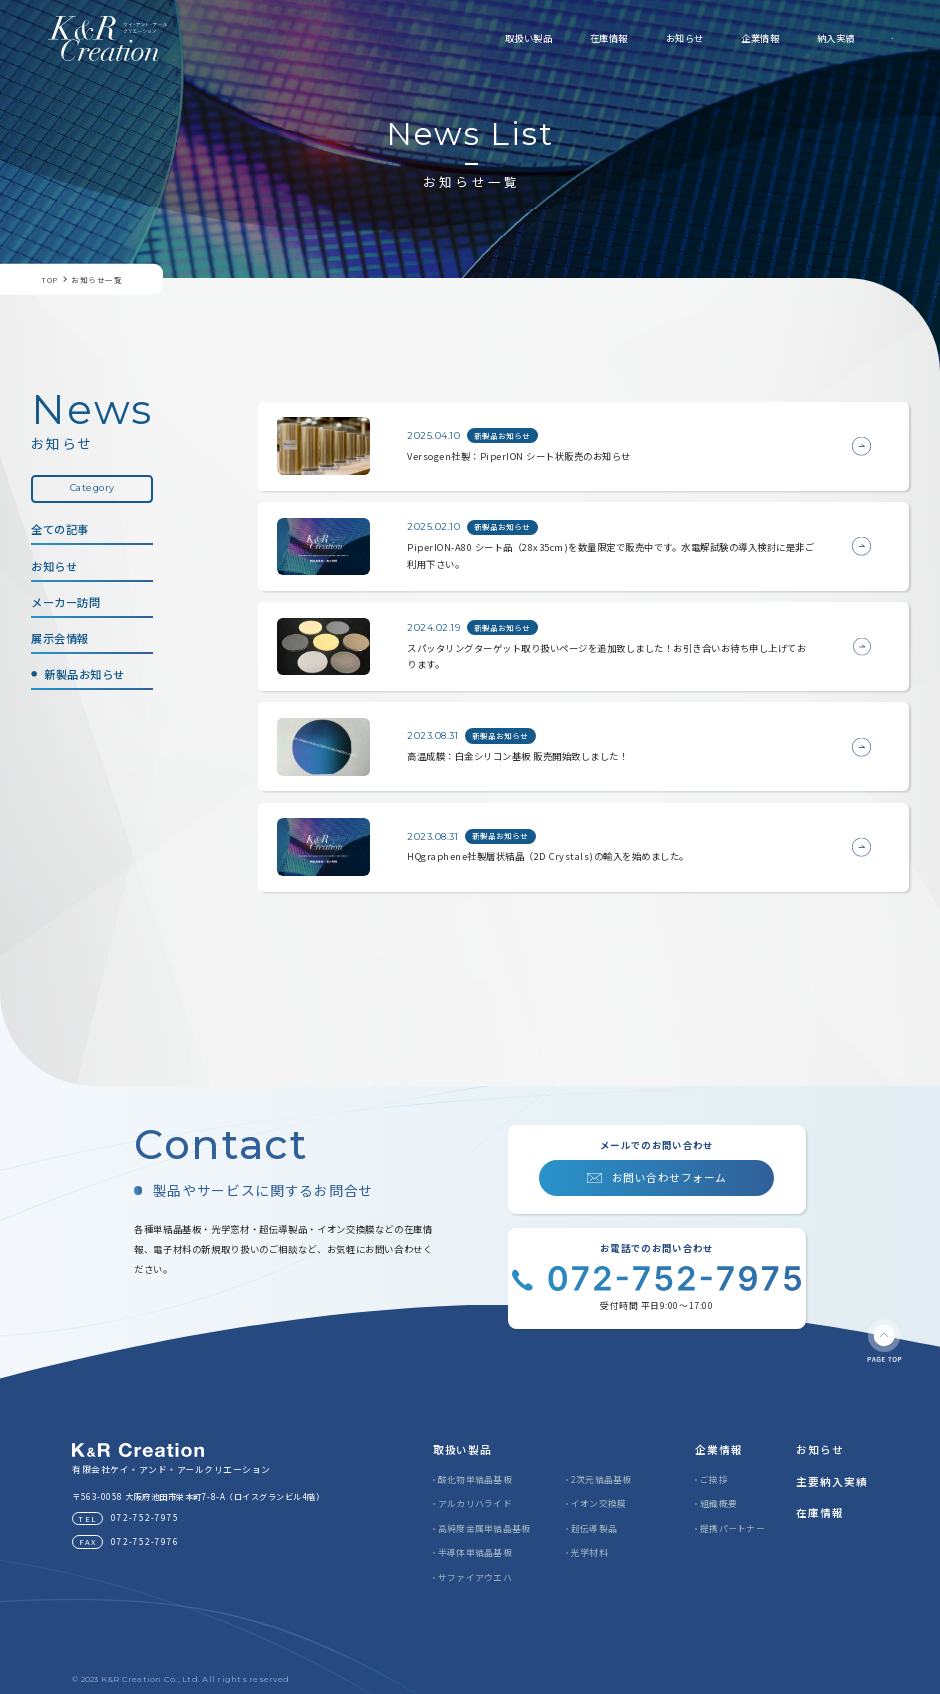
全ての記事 (60, 529)
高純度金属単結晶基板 (484, 1528)
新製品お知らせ (84, 674)
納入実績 (716, 38)
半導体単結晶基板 (475, 1552)
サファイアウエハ (475, 1577)
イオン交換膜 (599, 1503)
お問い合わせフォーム (669, 1177)
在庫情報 (489, 38)
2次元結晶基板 (601, 1479)
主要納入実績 (832, 1481)
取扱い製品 (409, 38)
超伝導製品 (594, 1528)
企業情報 (640, 38)
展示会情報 (60, 638)
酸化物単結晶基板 (475, 1479)
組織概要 (718, 1503)
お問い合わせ (832, 38)
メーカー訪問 (65, 602)
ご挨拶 (714, 1479)
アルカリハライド (475, 1503)
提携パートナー (732, 1528)
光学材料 (589, 1552)
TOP (49, 280)
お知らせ (565, 38)
